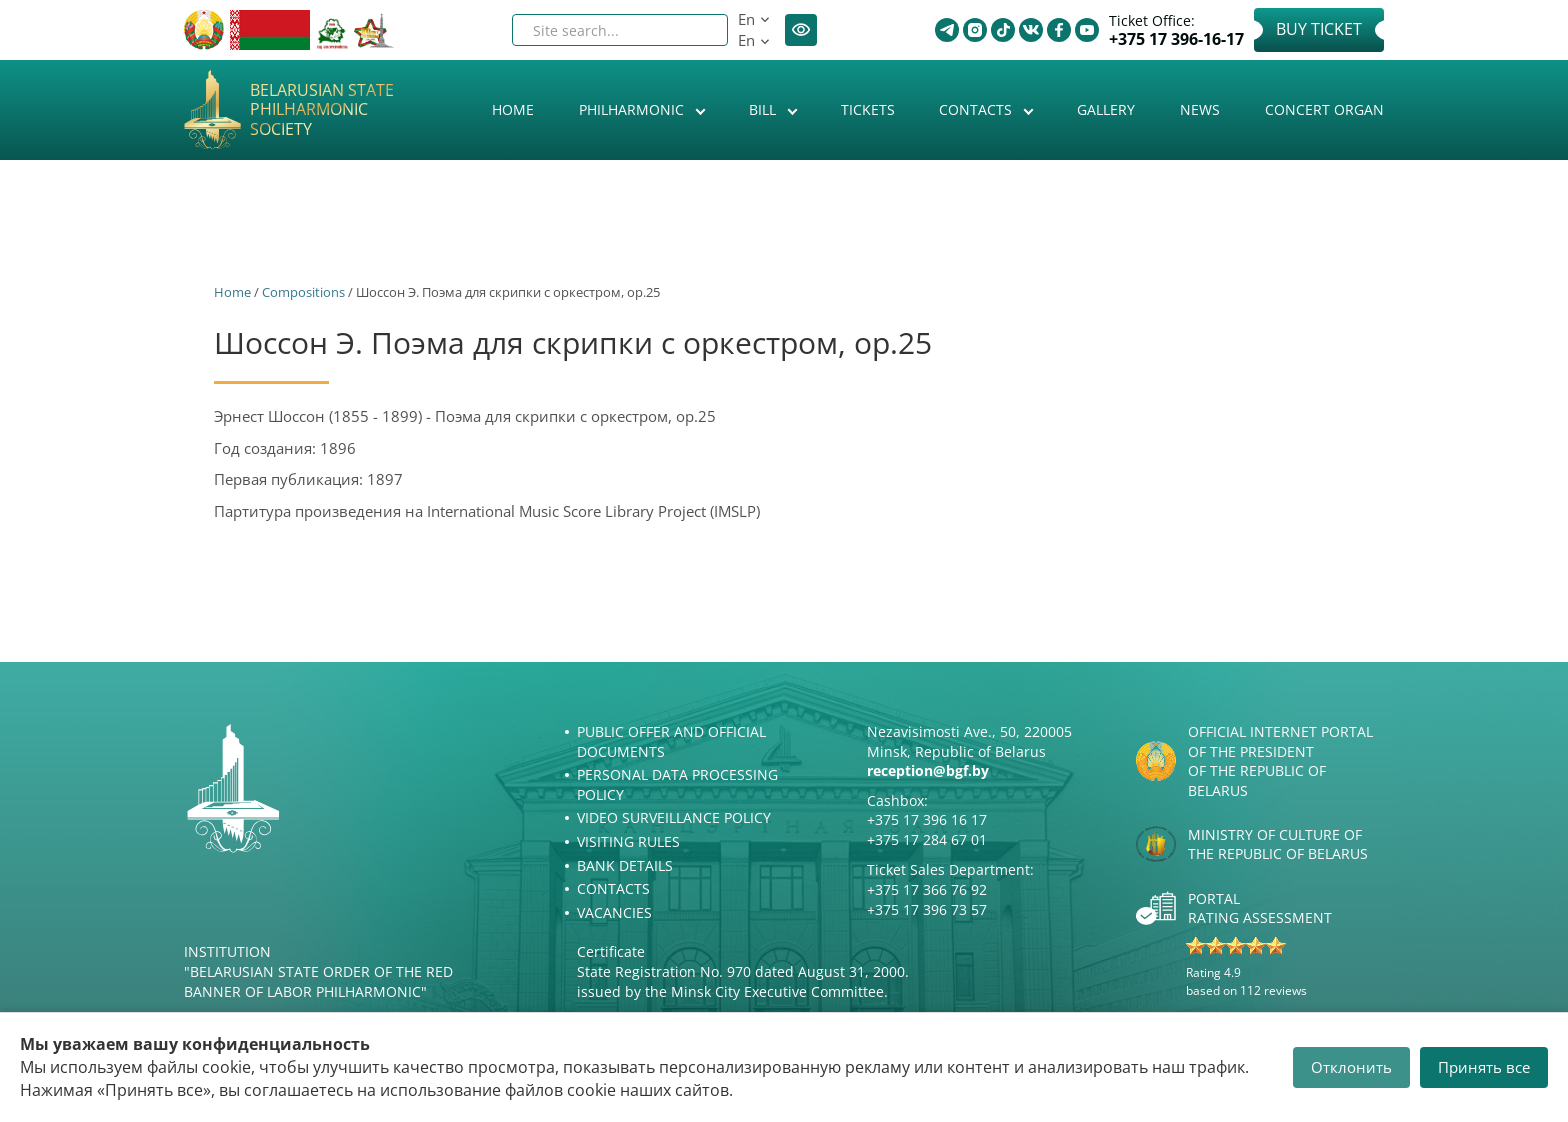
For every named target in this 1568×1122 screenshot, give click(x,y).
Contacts (977, 109)
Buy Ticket (1319, 29)
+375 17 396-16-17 (1176, 39)
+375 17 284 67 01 (927, 839)
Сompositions (303, 292)
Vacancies (614, 912)
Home (513, 109)
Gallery (1106, 109)
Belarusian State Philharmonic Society (322, 110)
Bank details (625, 865)
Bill (764, 109)
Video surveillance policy (674, 817)
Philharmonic (633, 109)
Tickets (868, 109)
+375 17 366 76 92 (927, 889)
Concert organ (1324, 109)
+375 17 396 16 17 (927, 819)
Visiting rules (628, 841)
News (1200, 109)
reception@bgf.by (928, 770)
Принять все (1484, 1067)
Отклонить (1351, 1067)
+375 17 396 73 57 (927, 909)
